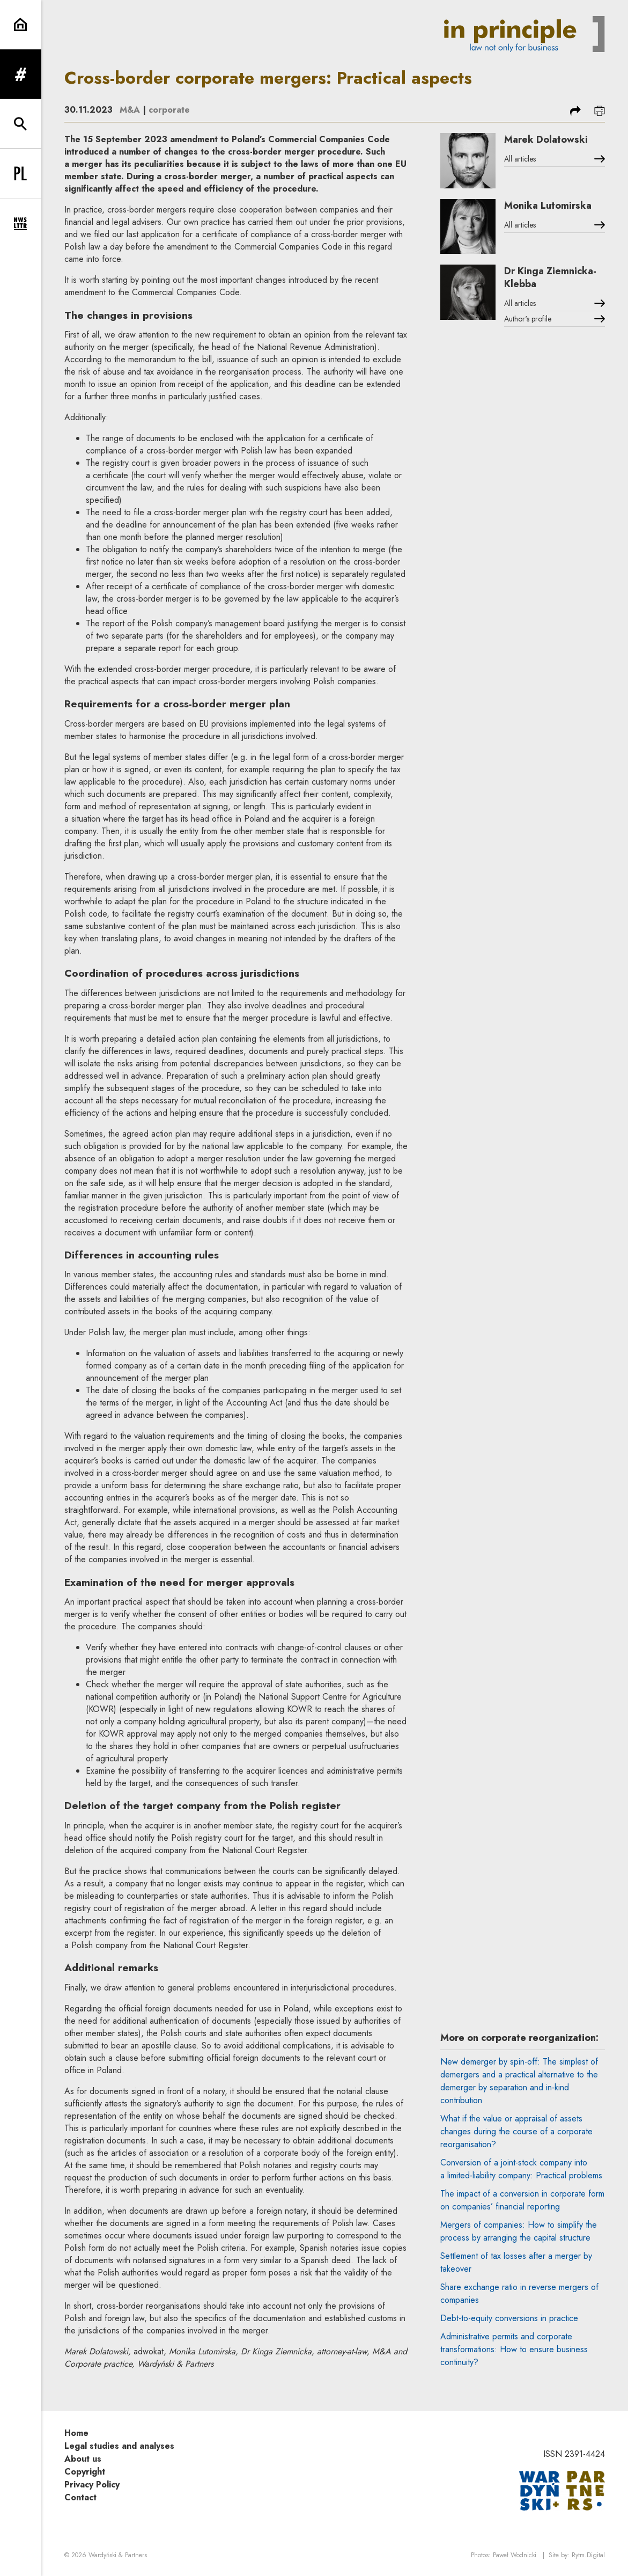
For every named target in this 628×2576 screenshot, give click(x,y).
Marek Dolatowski (546, 139)
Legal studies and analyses (119, 2446)
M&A (130, 110)
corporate (169, 110)
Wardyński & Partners (117, 2555)
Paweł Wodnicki (514, 2555)
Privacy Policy (92, 2484)
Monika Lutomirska (548, 205)
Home (76, 2433)
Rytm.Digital (588, 2555)
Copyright (84, 2471)
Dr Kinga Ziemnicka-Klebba (550, 277)
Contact (80, 2497)
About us (82, 2459)
